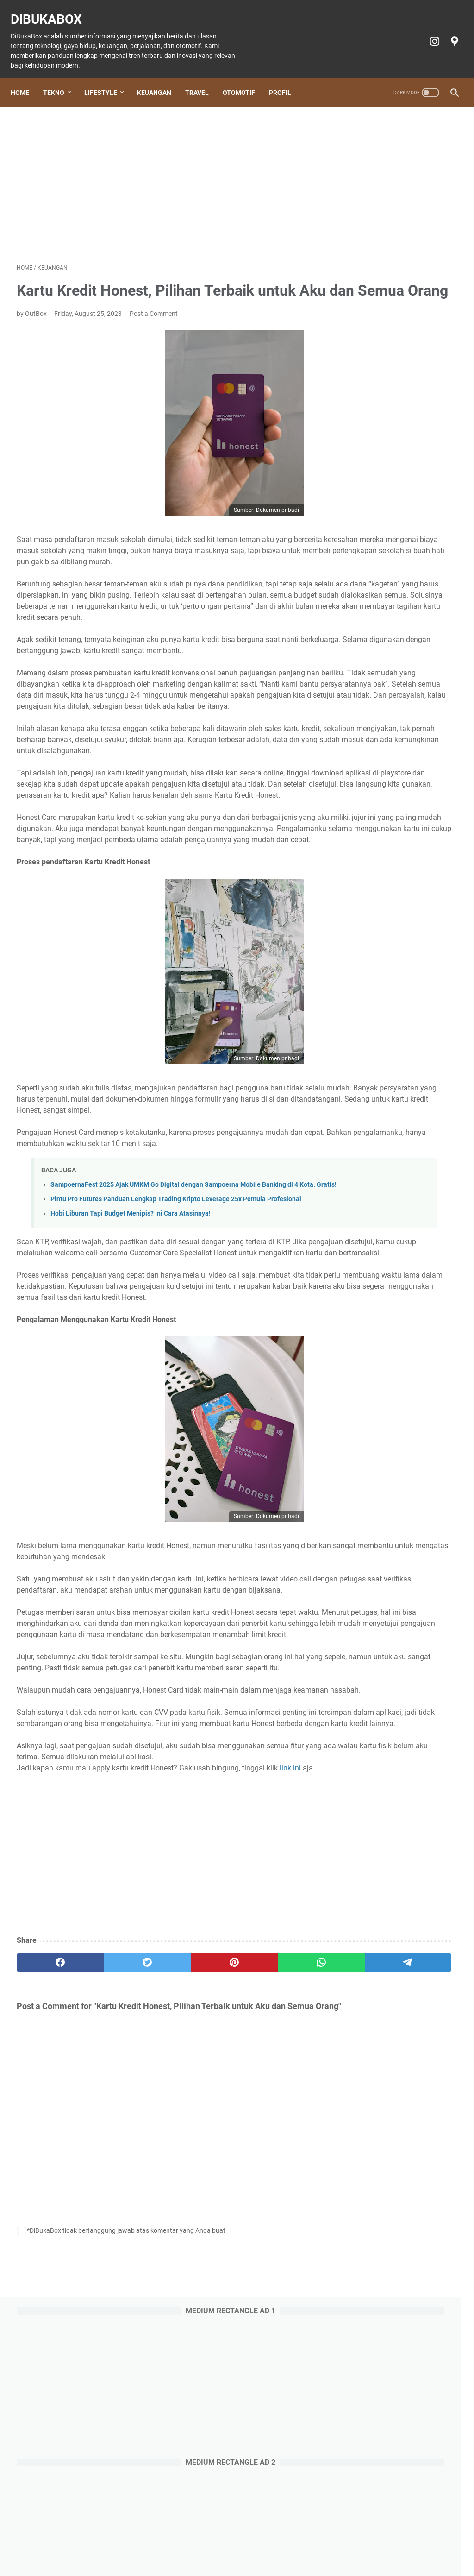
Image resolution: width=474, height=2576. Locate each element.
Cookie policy (294, 2542)
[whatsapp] (222, 2196)
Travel (203, 77)
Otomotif (245, 77)
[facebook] (46, 2196)
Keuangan (160, 77)
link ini (290, 1990)
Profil (286, 77)
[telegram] (281, 2196)
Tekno (59, 77)
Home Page (48, 2542)
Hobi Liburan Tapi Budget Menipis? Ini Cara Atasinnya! (130, 1358)
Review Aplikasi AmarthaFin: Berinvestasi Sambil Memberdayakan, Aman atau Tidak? (398, 854)
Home (26, 77)
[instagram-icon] (427, 31)
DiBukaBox (52, 9)
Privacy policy (342, 2542)
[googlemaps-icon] (447, 31)
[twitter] (104, 2196)
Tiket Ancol (250, 2542)
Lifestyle (106, 77)
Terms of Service (394, 2542)
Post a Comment (154, 327)
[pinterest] (163, 2196)
